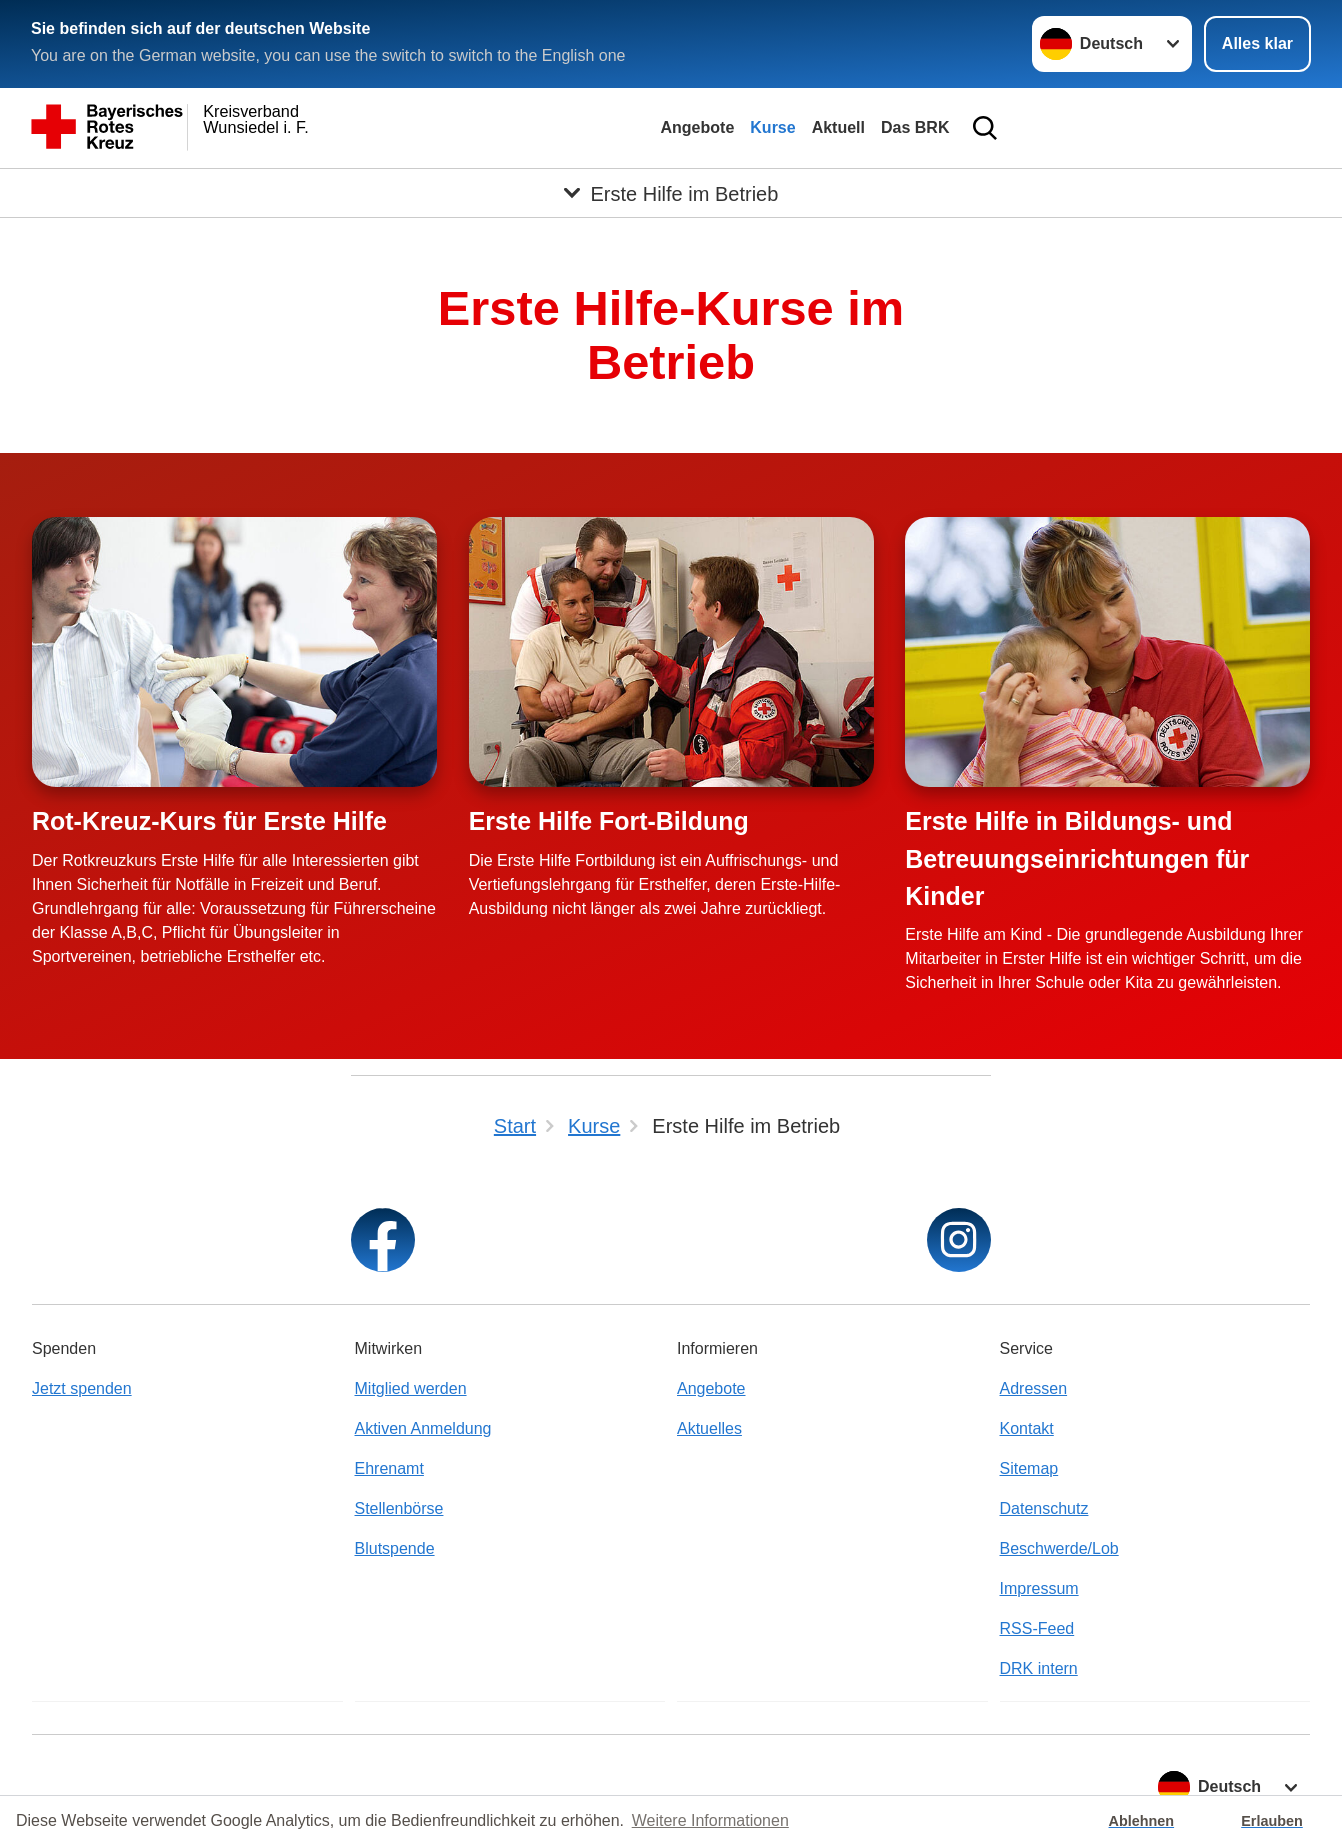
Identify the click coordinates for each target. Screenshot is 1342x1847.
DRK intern (1039, 1668)
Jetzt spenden (82, 1388)
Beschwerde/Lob (1059, 1548)
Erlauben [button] (1272, 1821)
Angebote (698, 127)
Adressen (1034, 1388)
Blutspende (395, 1548)
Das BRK (915, 127)
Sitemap (1029, 1468)
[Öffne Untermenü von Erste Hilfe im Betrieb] (671, 193)
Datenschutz (1044, 1508)
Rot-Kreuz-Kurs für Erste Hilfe (209, 821)
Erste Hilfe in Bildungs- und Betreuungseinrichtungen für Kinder (1077, 858)
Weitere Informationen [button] (710, 1820)
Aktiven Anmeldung (423, 1428)
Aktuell (838, 127)
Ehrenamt (389, 1468)
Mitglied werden (411, 1388)
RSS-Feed (1037, 1628)
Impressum (1039, 1588)
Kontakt (1027, 1428)
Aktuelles (709, 1428)
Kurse (772, 127)
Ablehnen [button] (1142, 1821)
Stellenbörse (399, 1508)
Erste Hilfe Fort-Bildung (609, 821)
